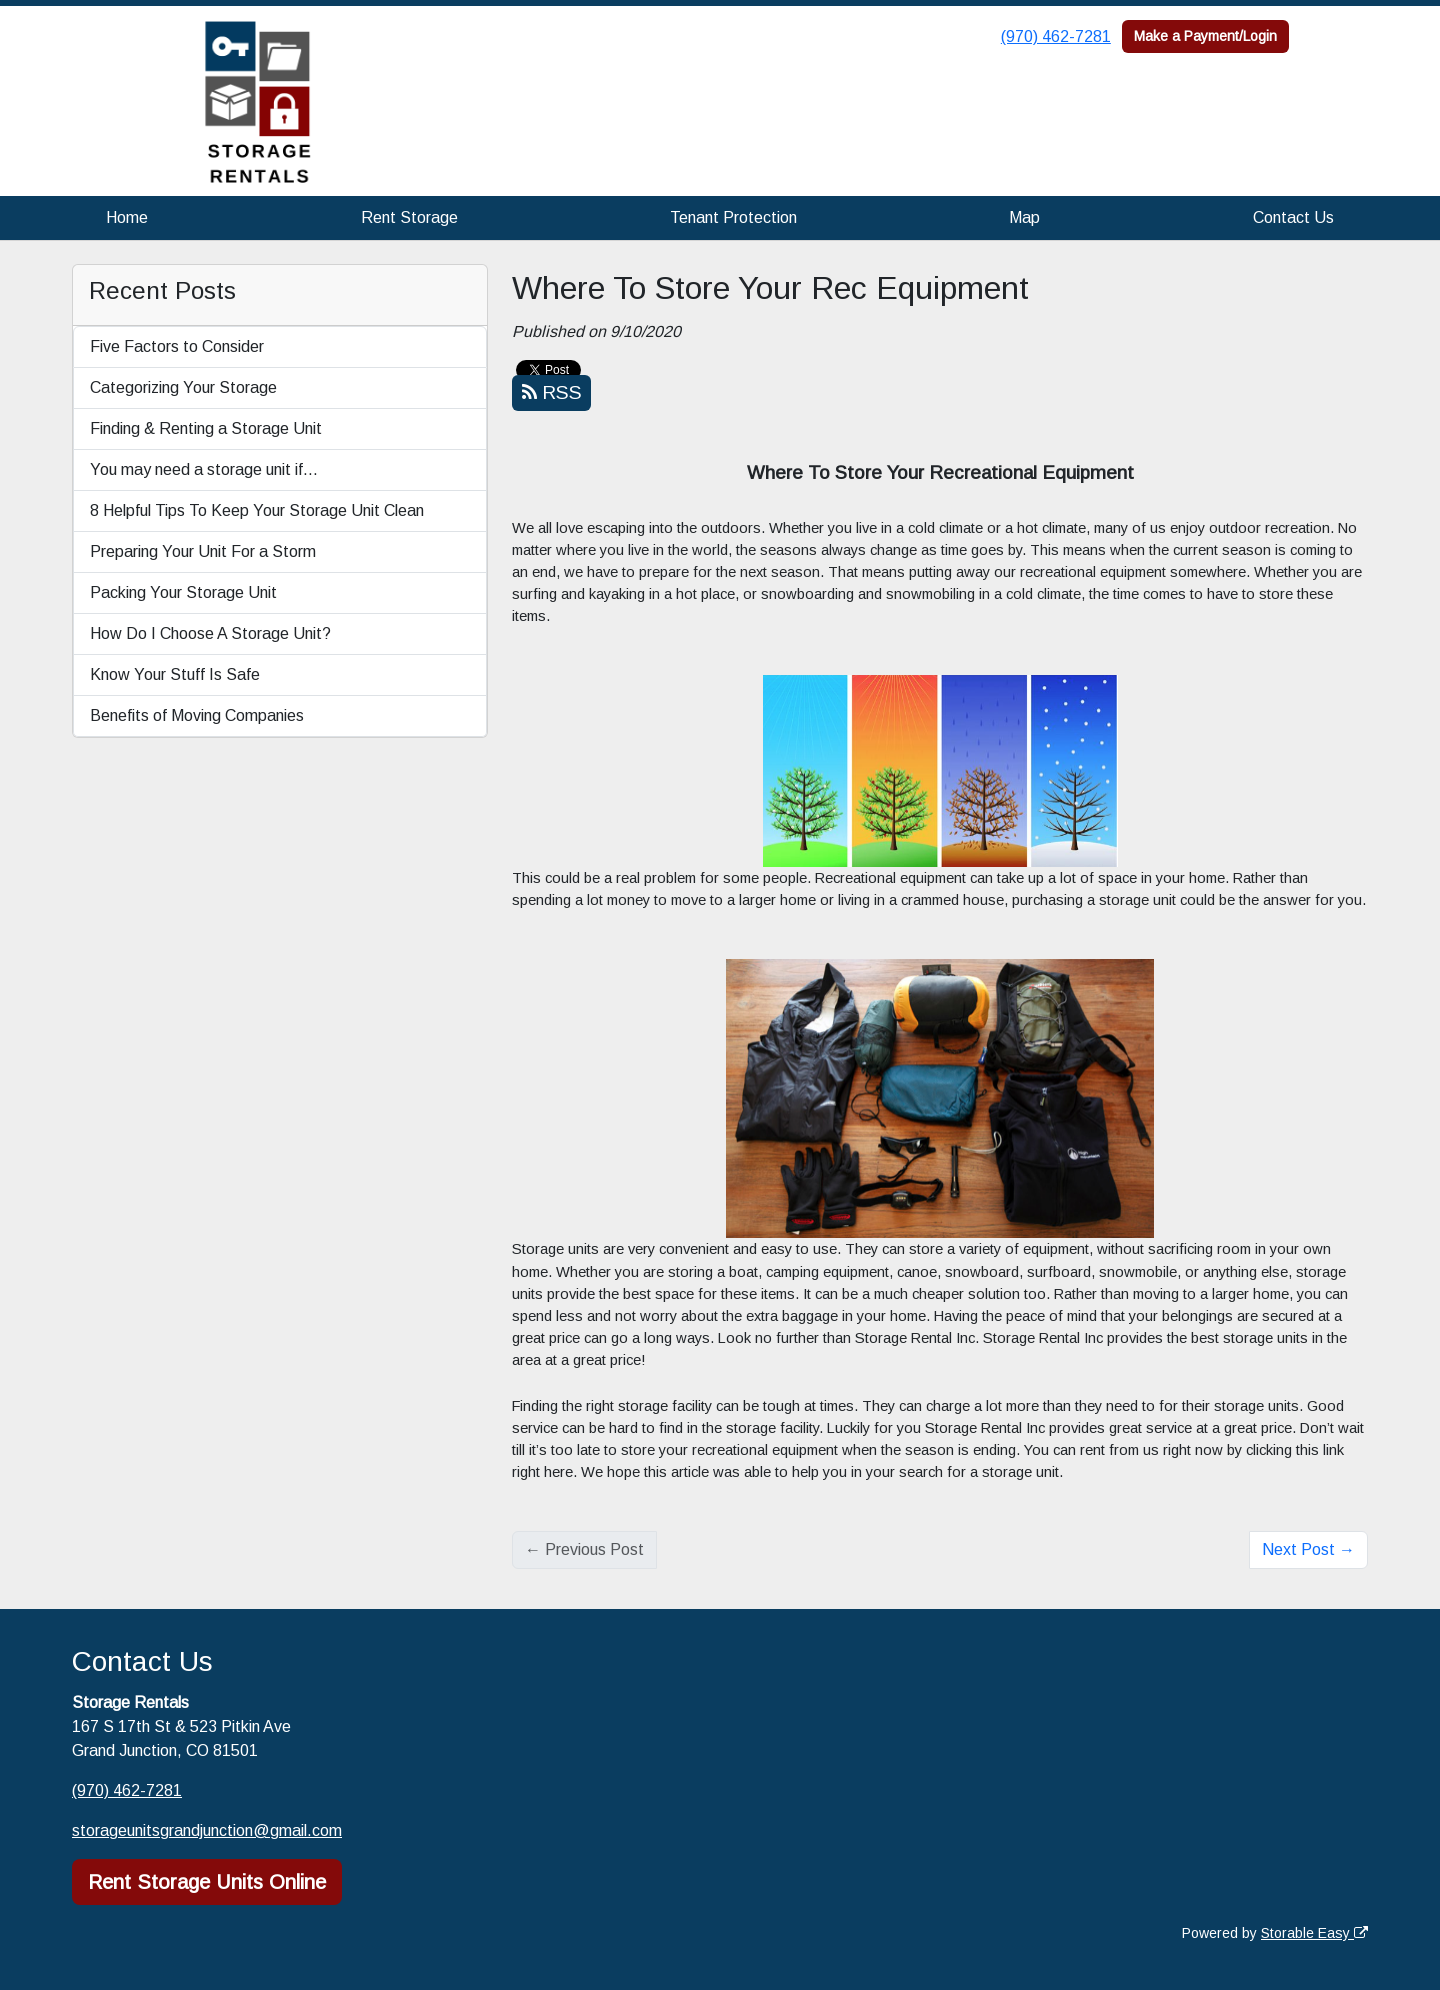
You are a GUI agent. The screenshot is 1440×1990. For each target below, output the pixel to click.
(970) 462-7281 (1056, 36)
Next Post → (1308, 1549)
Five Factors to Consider (177, 346)
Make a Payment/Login (1205, 36)
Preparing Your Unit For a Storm (203, 551)
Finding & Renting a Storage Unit (206, 428)
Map (1024, 217)
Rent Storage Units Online (207, 1882)
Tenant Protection (733, 217)
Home (127, 217)
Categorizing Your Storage (183, 387)
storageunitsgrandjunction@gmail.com (207, 1830)
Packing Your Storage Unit (183, 592)
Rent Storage (409, 217)
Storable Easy (1314, 1933)
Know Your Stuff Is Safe (175, 674)
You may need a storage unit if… (204, 469)
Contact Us (1293, 217)
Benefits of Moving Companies (197, 715)
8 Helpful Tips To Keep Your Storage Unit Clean (257, 510)
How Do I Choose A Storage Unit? (210, 633)
